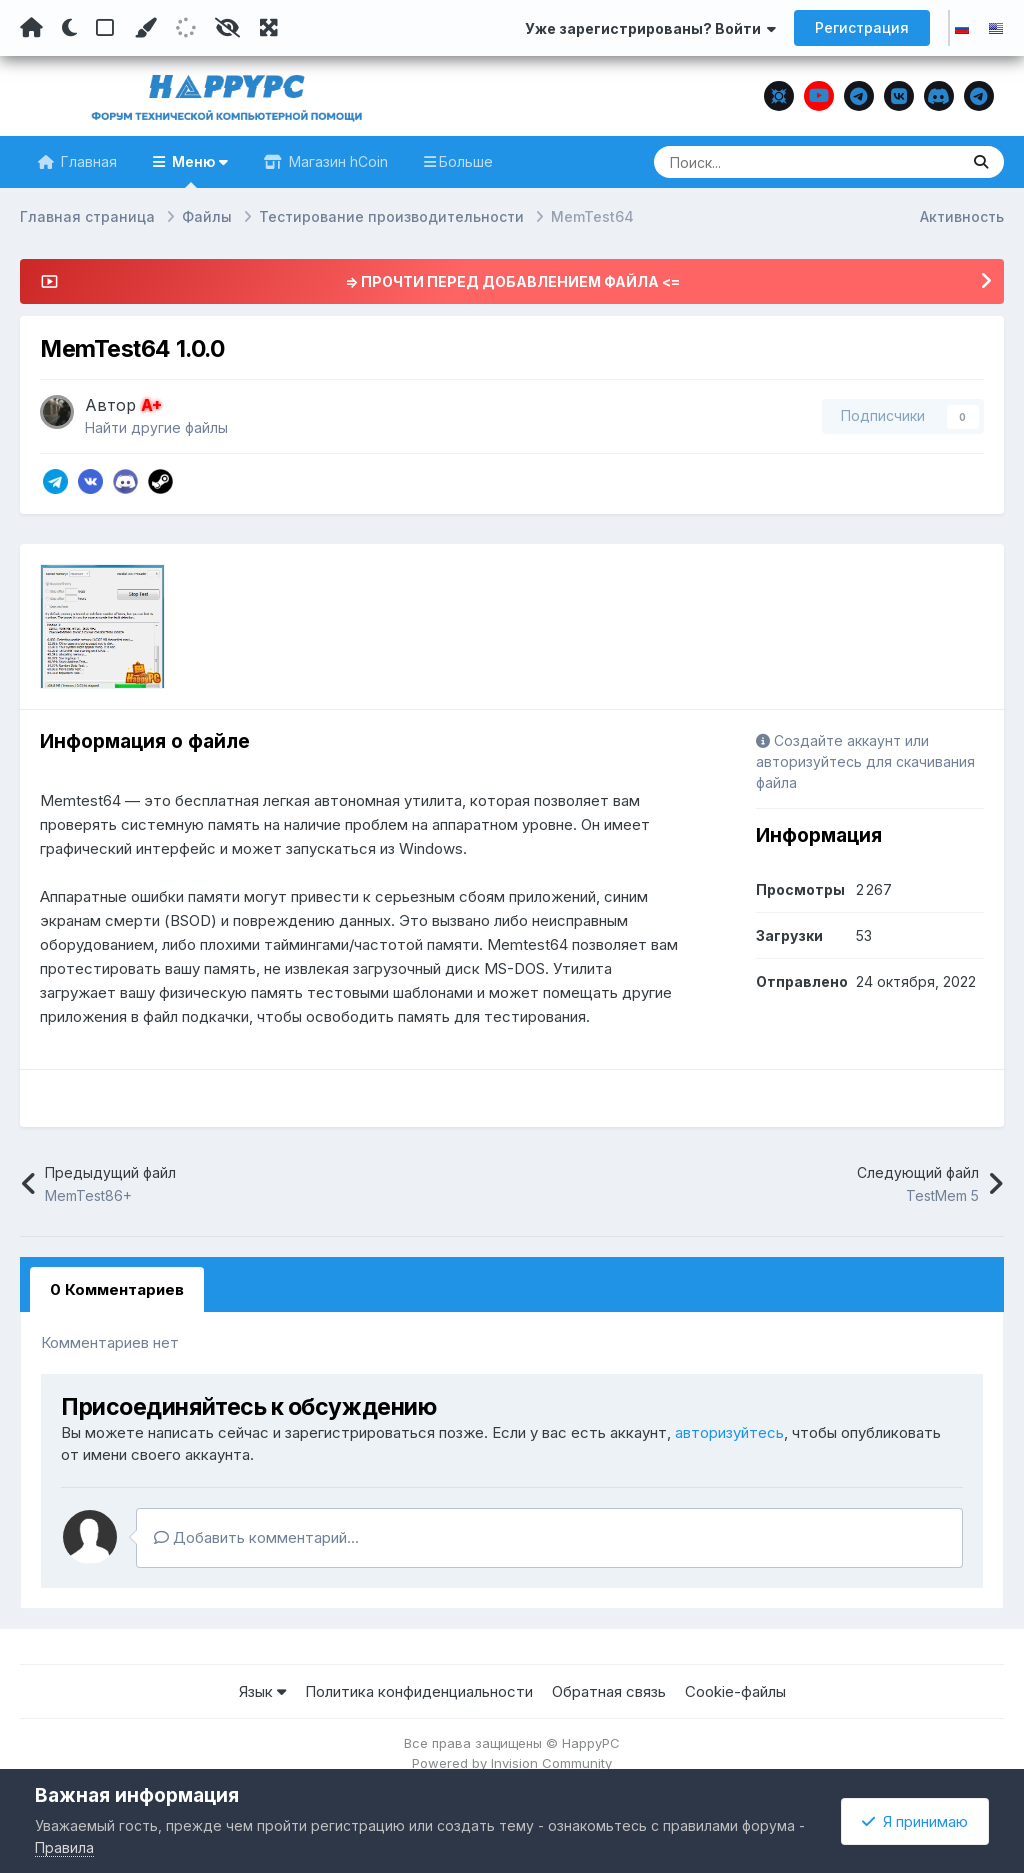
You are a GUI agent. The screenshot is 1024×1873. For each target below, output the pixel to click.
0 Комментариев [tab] (117, 1289)
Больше (466, 161)
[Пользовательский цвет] (145, 28)
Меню (198, 170)
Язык (262, 1691)
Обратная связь (609, 1691)
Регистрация (862, 27)
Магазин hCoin (336, 161)
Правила (64, 1847)
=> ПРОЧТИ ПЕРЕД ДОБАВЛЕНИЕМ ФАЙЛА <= (512, 281)
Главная (87, 161)
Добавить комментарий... (256, 1537)
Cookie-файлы (735, 1691)
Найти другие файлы (156, 427)
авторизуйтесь (729, 1432)
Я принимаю (915, 1821)
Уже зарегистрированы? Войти (650, 28)
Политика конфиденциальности (419, 1691)
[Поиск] (768, 162)
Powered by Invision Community (512, 1763)
